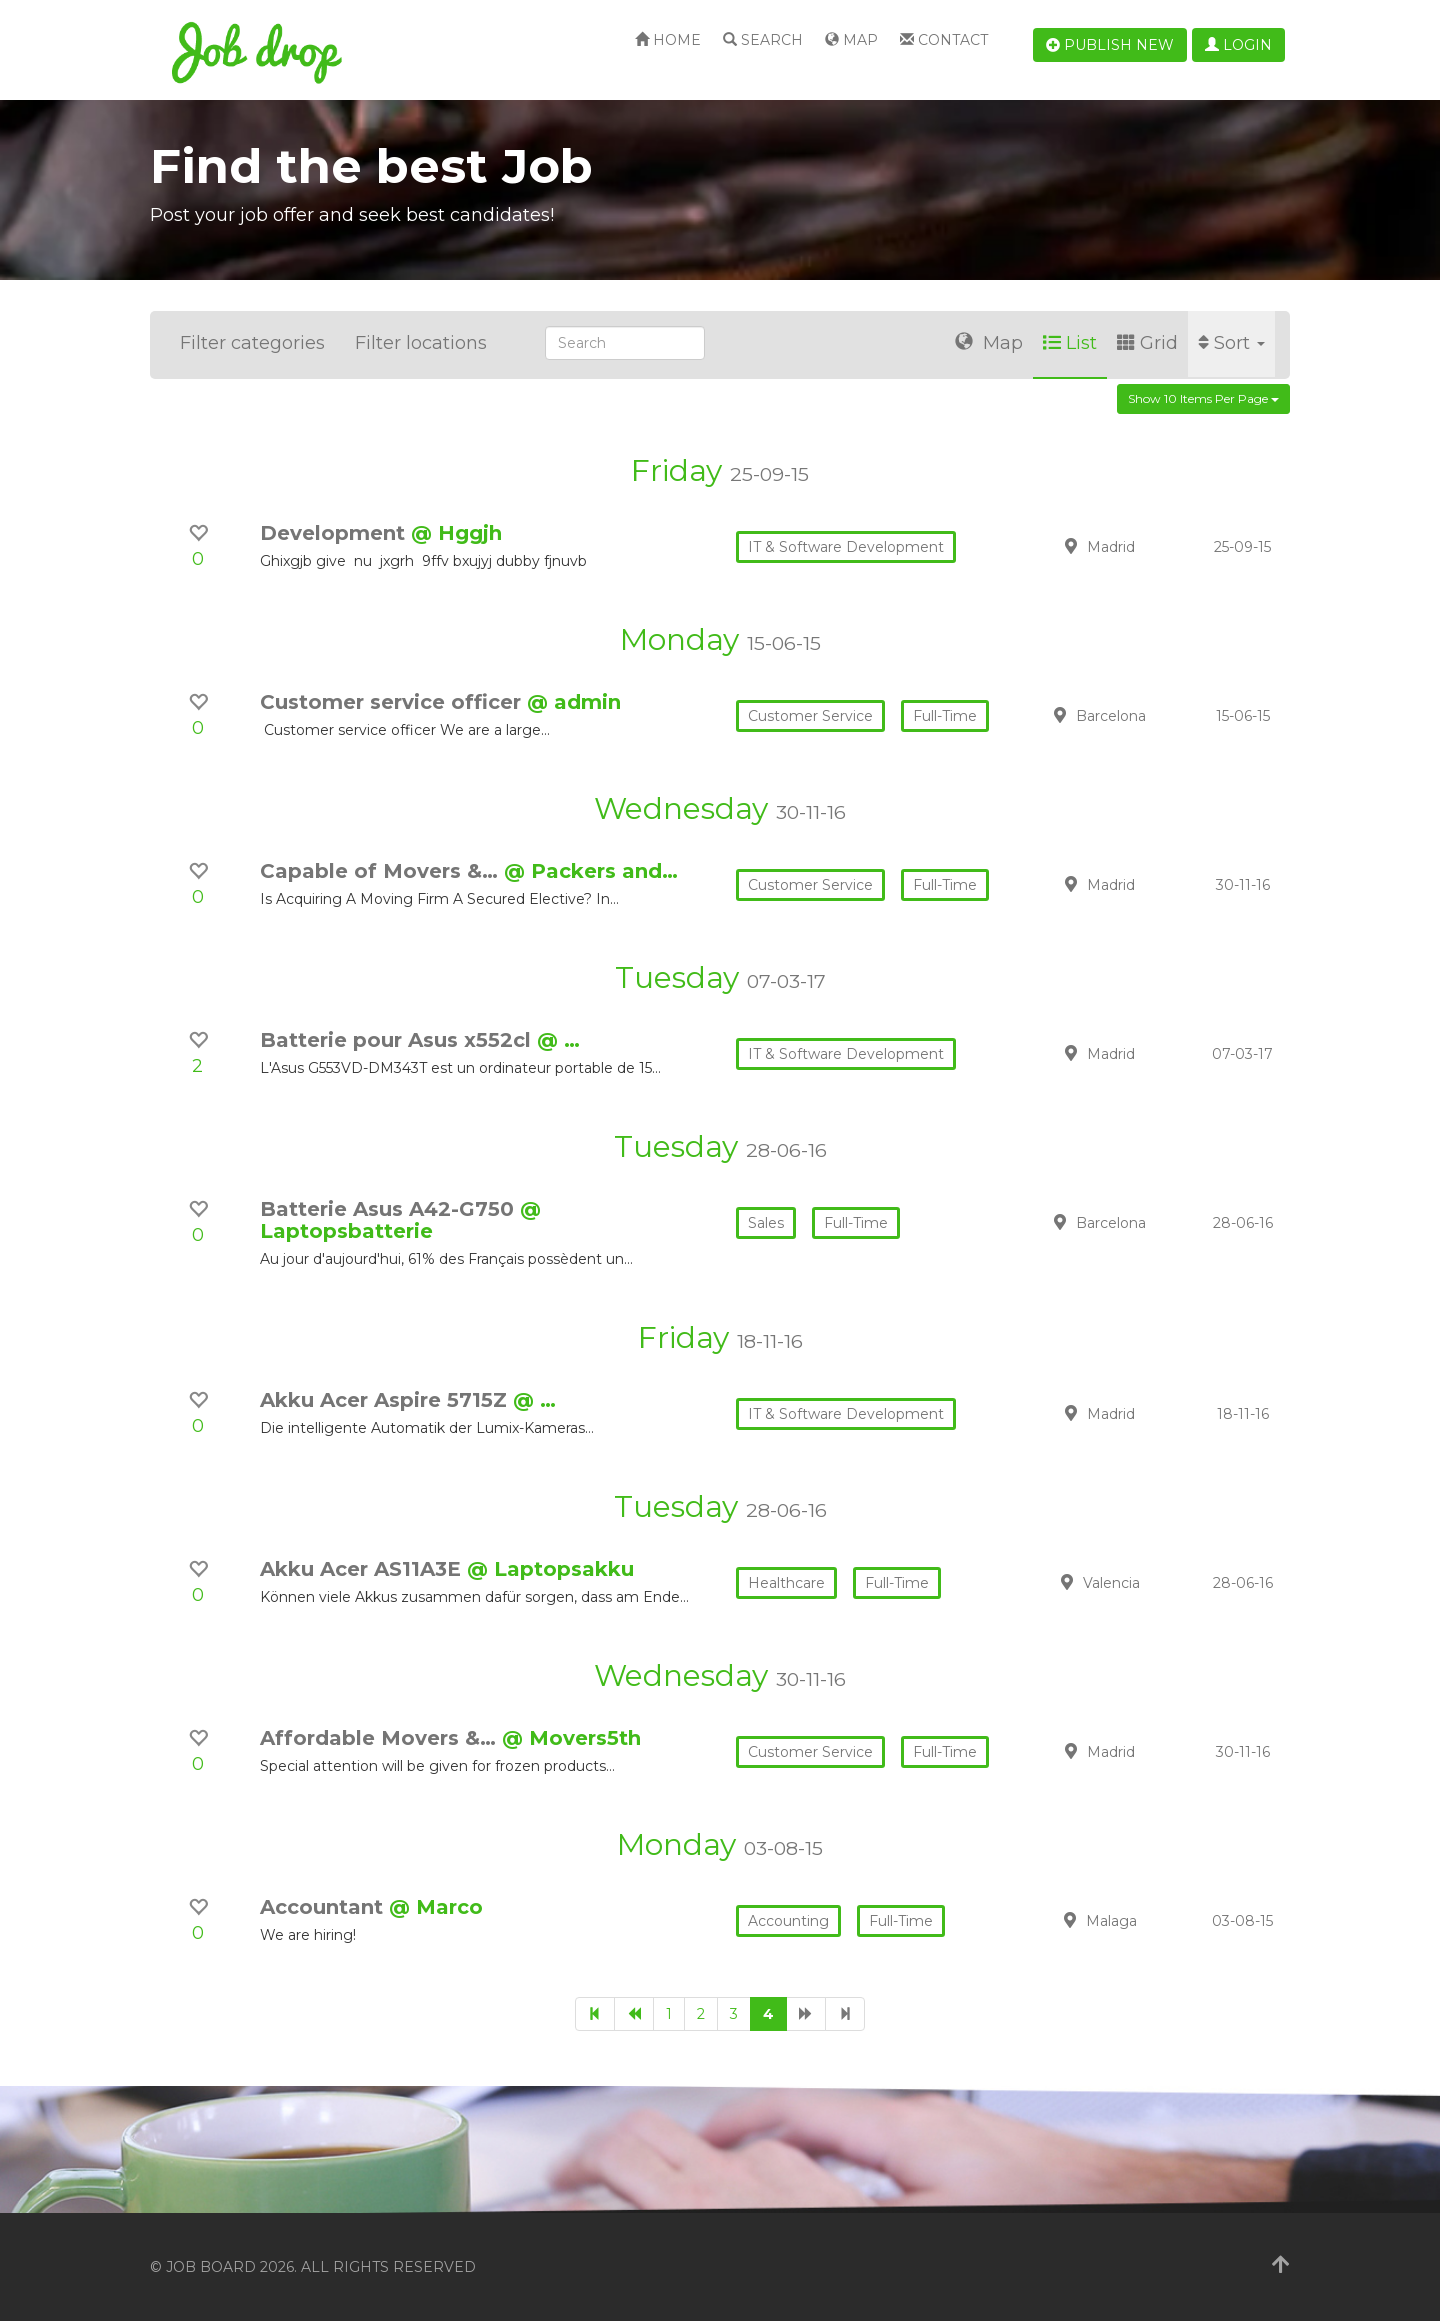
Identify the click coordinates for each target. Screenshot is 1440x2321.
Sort (1231, 343)
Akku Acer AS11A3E (363, 1569)
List (1070, 343)
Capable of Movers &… (382, 871)
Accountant (324, 1907)
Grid (1147, 343)
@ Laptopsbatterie (400, 1220)
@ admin (574, 702)
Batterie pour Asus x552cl (398, 1040)
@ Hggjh (456, 533)
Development (335, 533)
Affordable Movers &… (381, 1738)
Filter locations (421, 343)
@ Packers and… (591, 871)
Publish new (1110, 45)
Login (1238, 45)
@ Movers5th (571, 1738)
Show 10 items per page (1203, 398)
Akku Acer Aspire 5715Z (386, 1400)
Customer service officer (393, 702)
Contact (944, 40)
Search (763, 40)
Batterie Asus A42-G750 (390, 1209)
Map (851, 40)
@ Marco (436, 1907)
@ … (558, 1040)
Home (668, 40)
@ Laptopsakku (550, 1569)
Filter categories (252, 343)
